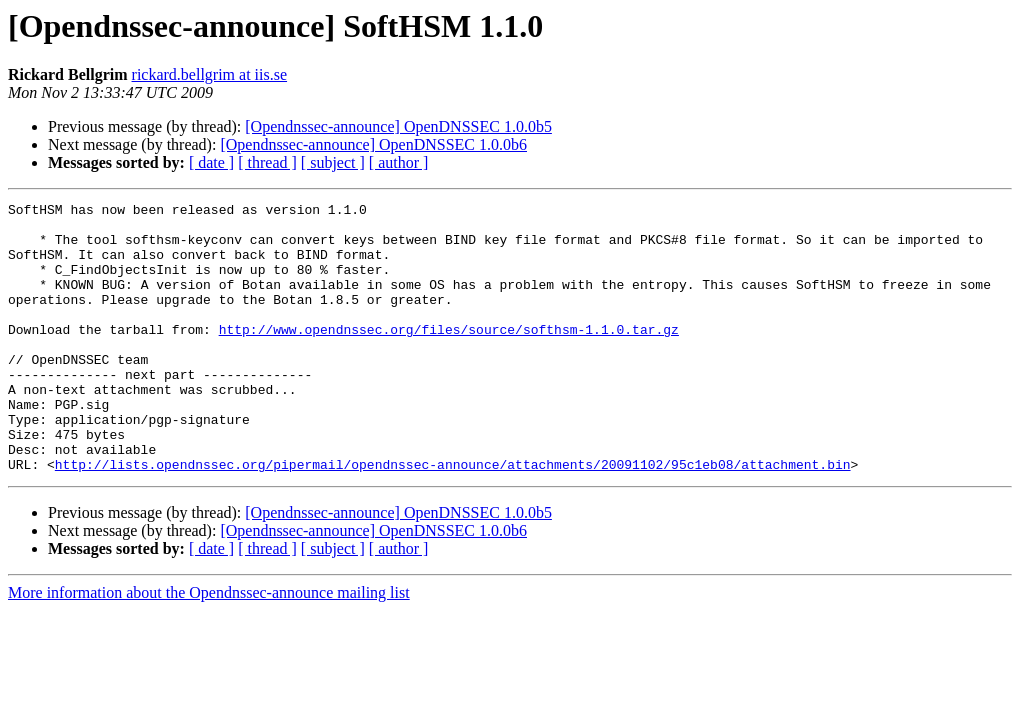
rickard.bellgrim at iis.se (210, 74)
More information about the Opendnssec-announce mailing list (209, 646)
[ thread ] (267, 162)
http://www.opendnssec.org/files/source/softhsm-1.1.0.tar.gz (449, 356)
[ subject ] (333, 162)
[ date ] (211, 162)
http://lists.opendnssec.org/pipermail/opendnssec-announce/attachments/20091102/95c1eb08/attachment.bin (453, 518)
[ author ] (399, 162)
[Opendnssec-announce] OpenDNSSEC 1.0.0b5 (398, 126)
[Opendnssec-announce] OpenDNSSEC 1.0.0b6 (373, 144)
